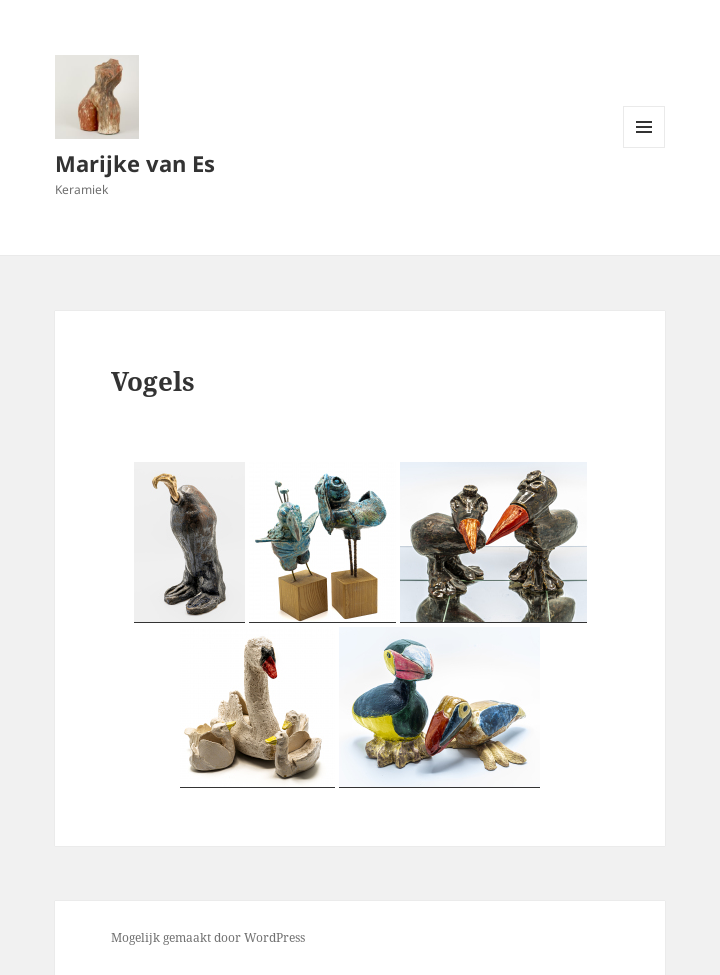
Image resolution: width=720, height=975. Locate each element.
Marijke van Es (135, 163)
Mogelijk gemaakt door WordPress (208, 937)
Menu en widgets (644, 147)
